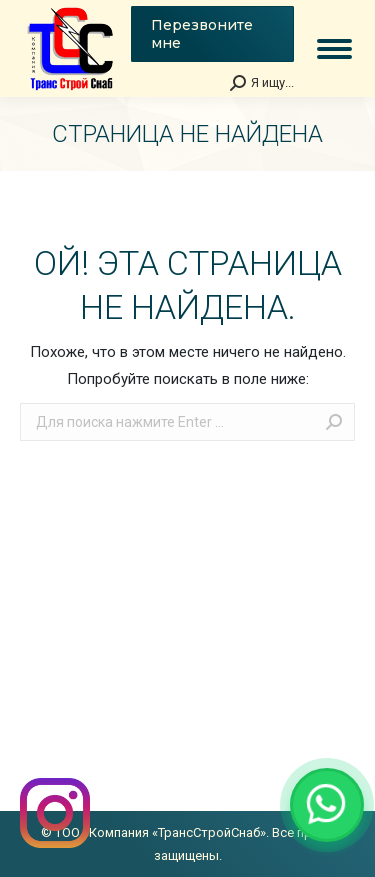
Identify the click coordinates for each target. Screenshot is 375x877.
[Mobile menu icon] (334, 49)
